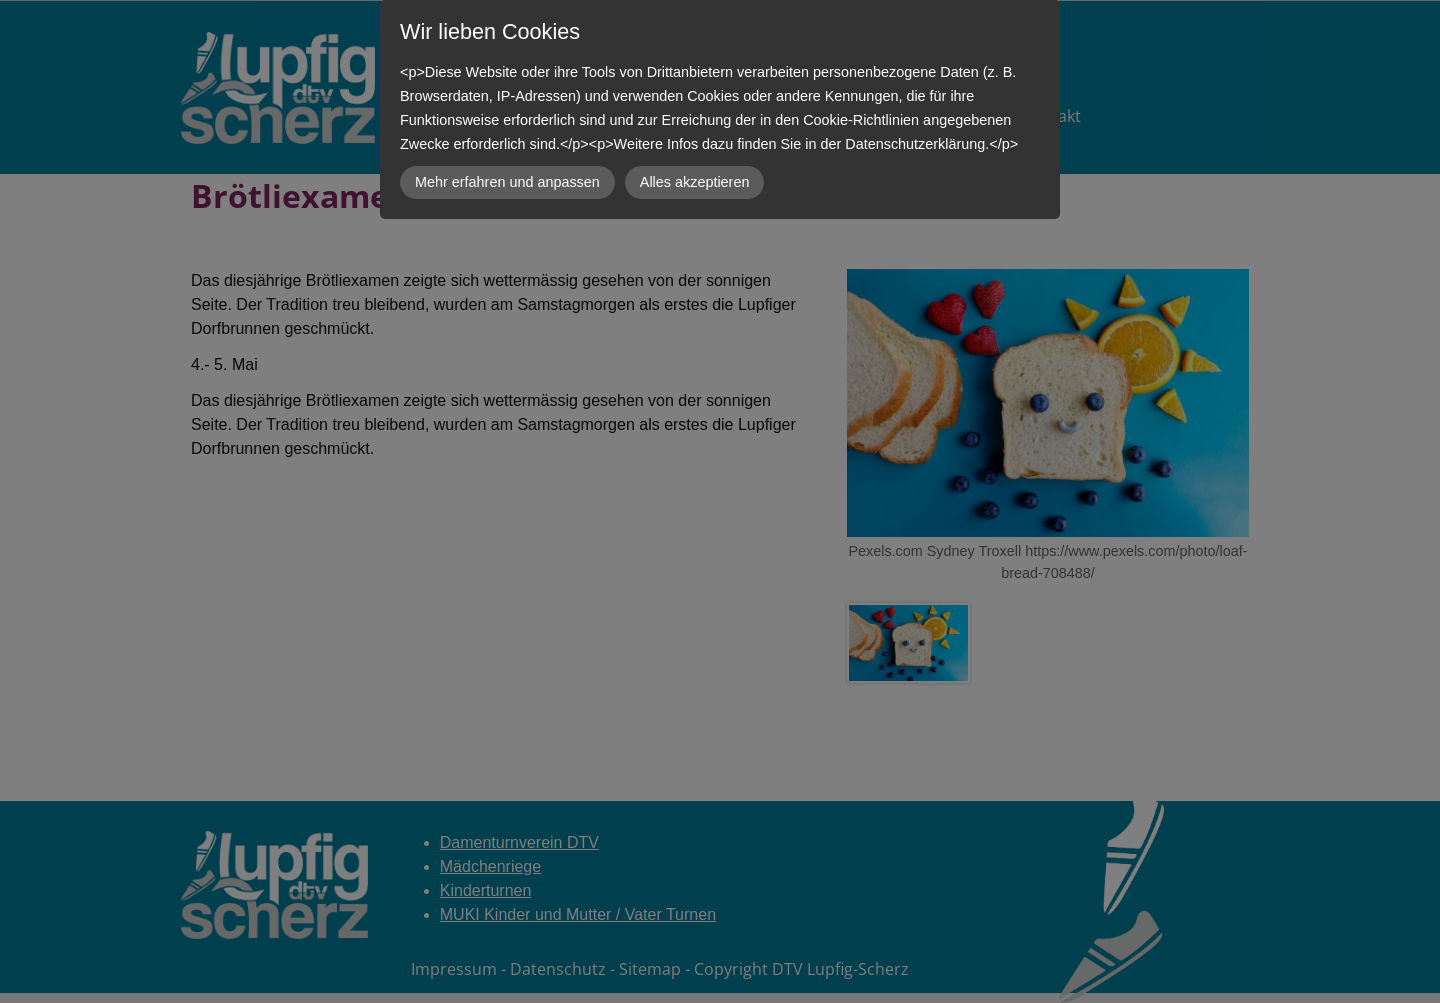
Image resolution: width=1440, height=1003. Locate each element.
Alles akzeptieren (695, 182)
